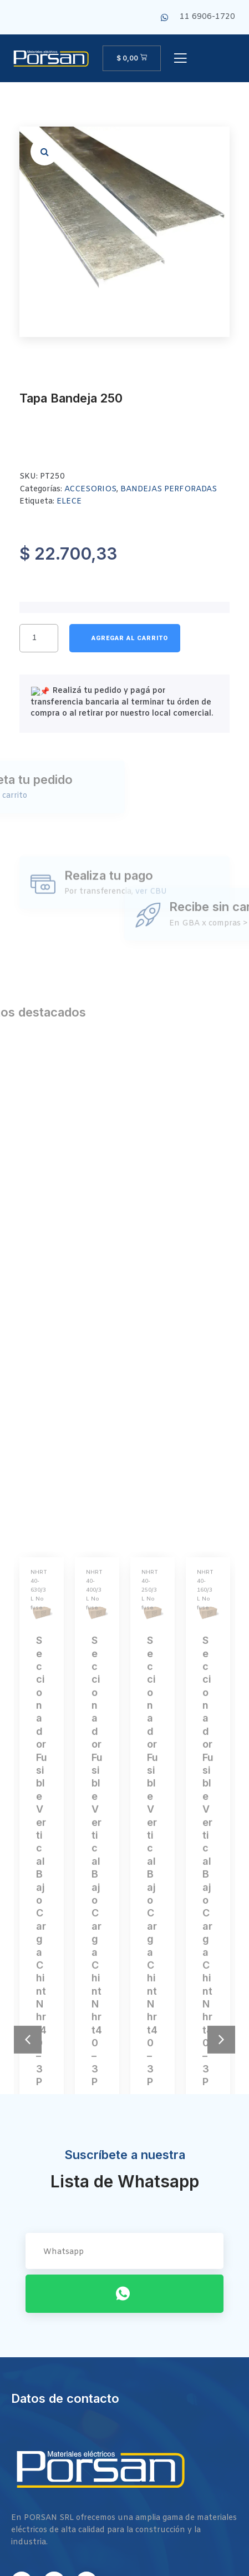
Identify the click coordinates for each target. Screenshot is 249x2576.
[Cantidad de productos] (38, 638)
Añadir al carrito (124, 638)
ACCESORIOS (90, 489)
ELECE (69, 501)
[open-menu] (180, 59)
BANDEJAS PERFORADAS (168, 489)
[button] (44, 151)
